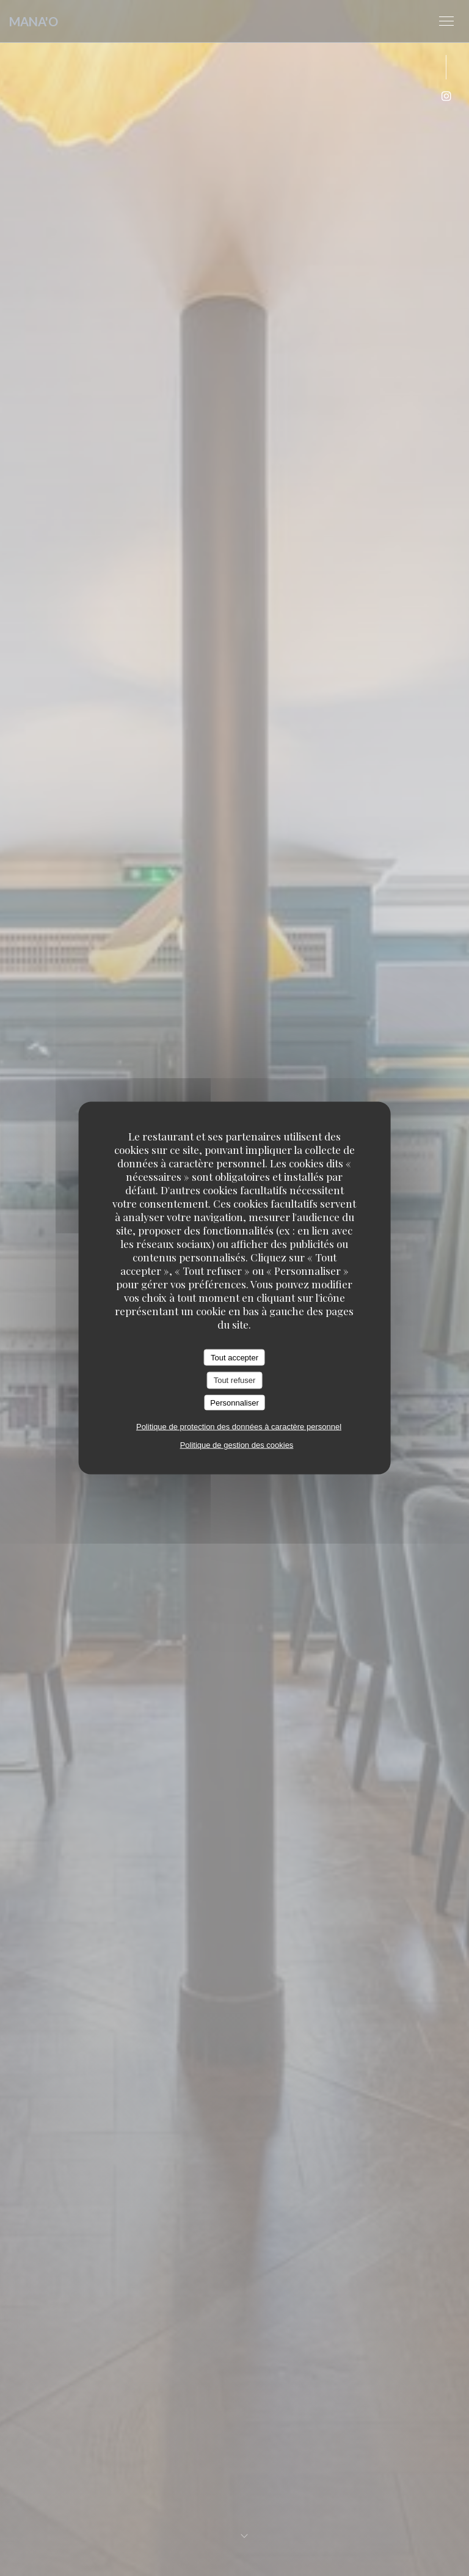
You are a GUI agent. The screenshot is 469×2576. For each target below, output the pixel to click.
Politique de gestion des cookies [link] (237, 1445)
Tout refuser (235, 1380)
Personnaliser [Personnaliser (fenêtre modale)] (234, 1402)
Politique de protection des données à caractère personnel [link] (238, 1426)
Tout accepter (234, 1357)
